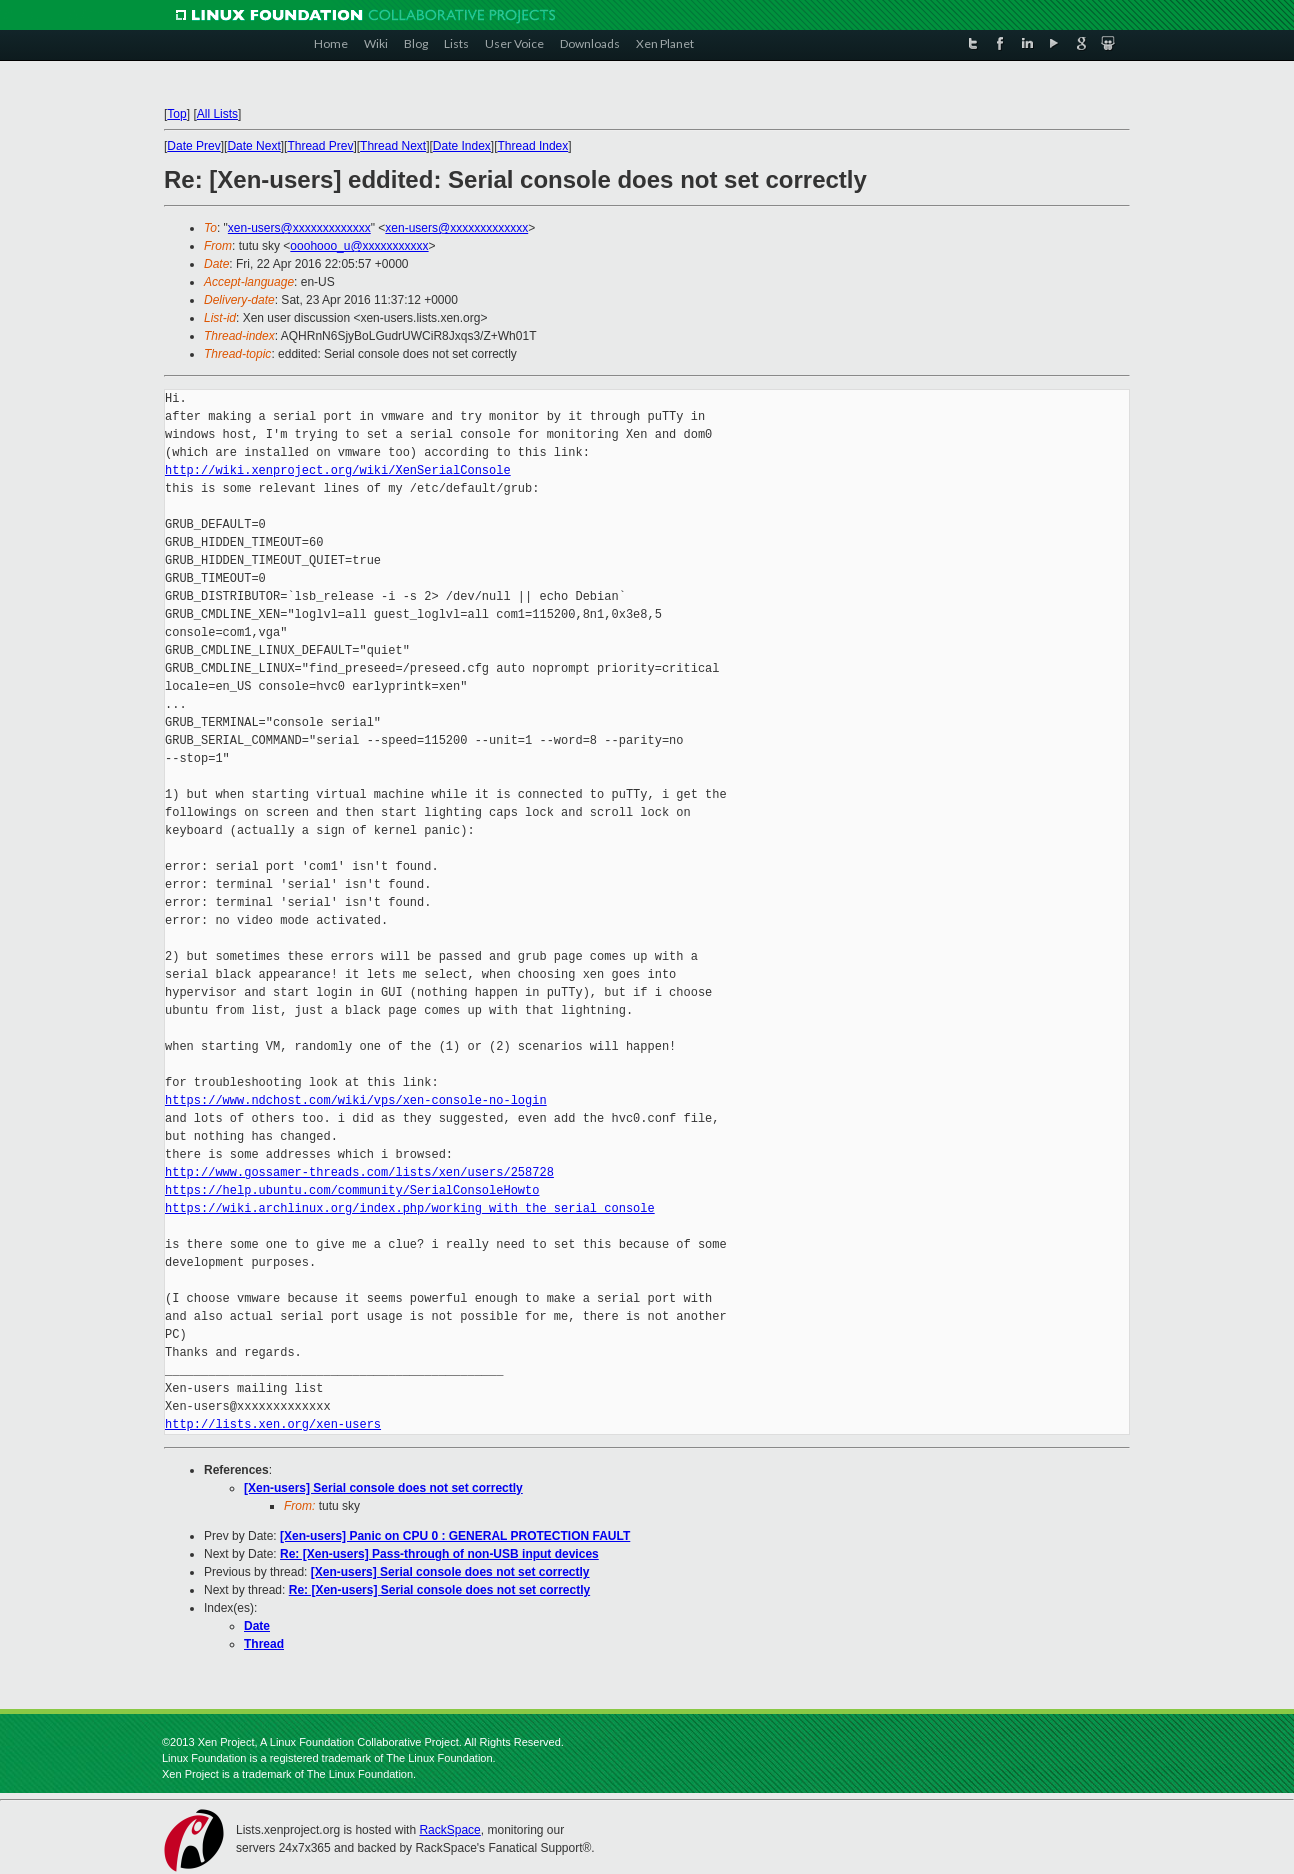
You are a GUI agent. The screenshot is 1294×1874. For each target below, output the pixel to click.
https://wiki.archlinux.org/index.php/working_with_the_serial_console (410, 1208)
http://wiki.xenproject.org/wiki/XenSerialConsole (338, 470)
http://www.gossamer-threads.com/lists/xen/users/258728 (359, 1172)
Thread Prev (320, 146)
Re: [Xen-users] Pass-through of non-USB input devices (439, 1554)
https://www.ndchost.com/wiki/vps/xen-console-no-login (356, 1100)
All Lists (217, 114)
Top (176, 114)
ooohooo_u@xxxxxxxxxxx (359, 246)
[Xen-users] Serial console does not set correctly (383, 1488)
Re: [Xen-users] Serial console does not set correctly (439, 1590)
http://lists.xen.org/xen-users (273, 1424)
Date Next (253, 146)
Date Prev (193, 146)
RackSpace (449, 1830)
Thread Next (393, 146)
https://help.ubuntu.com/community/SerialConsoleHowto (352, 1190)
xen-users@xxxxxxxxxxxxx (299, 228)
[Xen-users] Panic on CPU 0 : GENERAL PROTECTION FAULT (455, 1536)
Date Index (462, 146)
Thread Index (533, 146)
